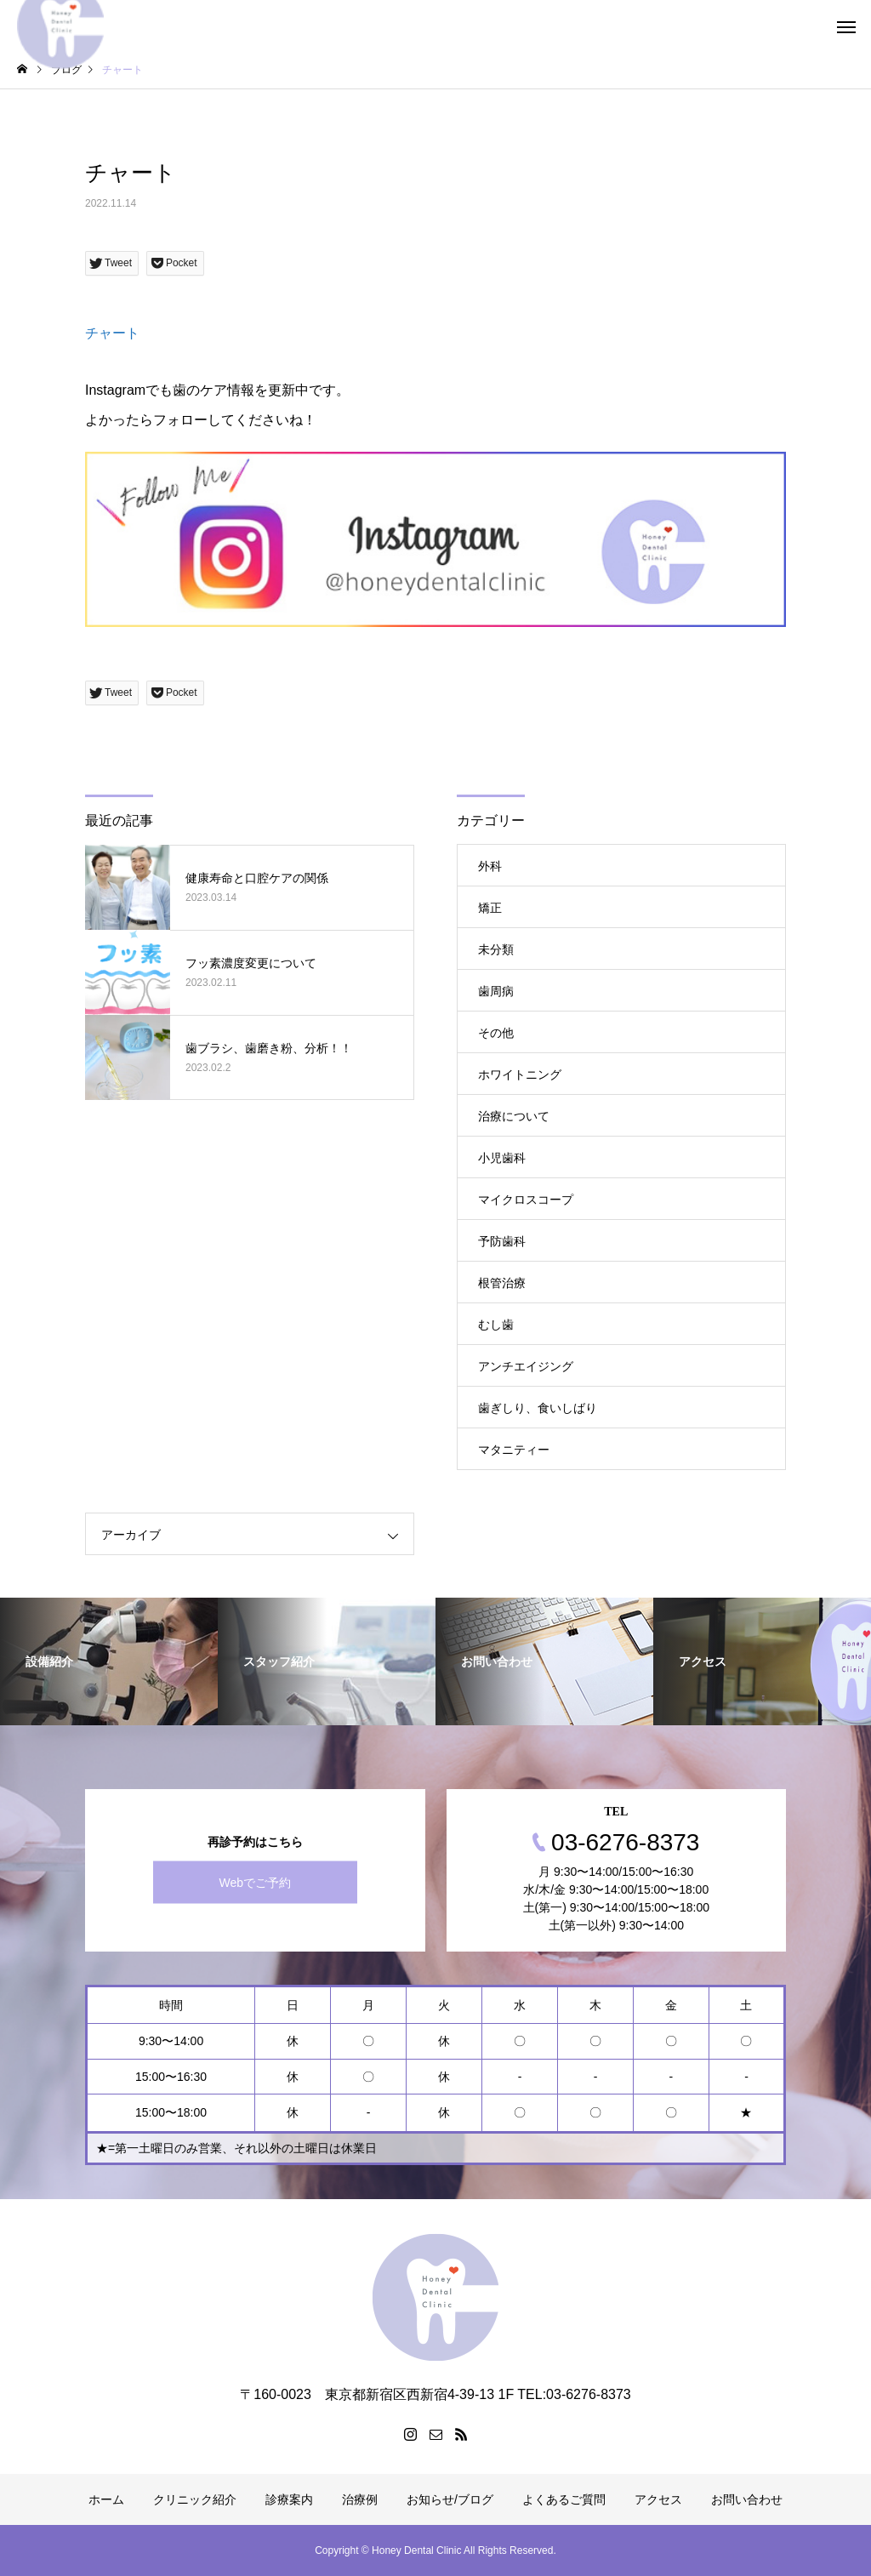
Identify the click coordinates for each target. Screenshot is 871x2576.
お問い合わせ (747, 2499)
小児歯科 (502, 1158)
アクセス (658, 2499)
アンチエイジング (525, 1366)
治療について (513, 1116)
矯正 (490, 908)
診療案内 (289, 2499)
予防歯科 (502, 1241)
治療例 (360, 2499)
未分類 (496, 949)
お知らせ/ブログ (450, 2499)
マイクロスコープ (525, 1199)
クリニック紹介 (194, 2499)
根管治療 (502, 1283)
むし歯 (496, 1324)
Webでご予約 (255, 1882)
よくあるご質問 (564, 2499)
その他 (496, 1033)
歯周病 (496, 991)
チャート (112, 333)
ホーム (106, 2499)
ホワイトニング (519, 1074)
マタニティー (513, 1449)
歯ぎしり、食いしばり (537, 1408)
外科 (490, 866)
